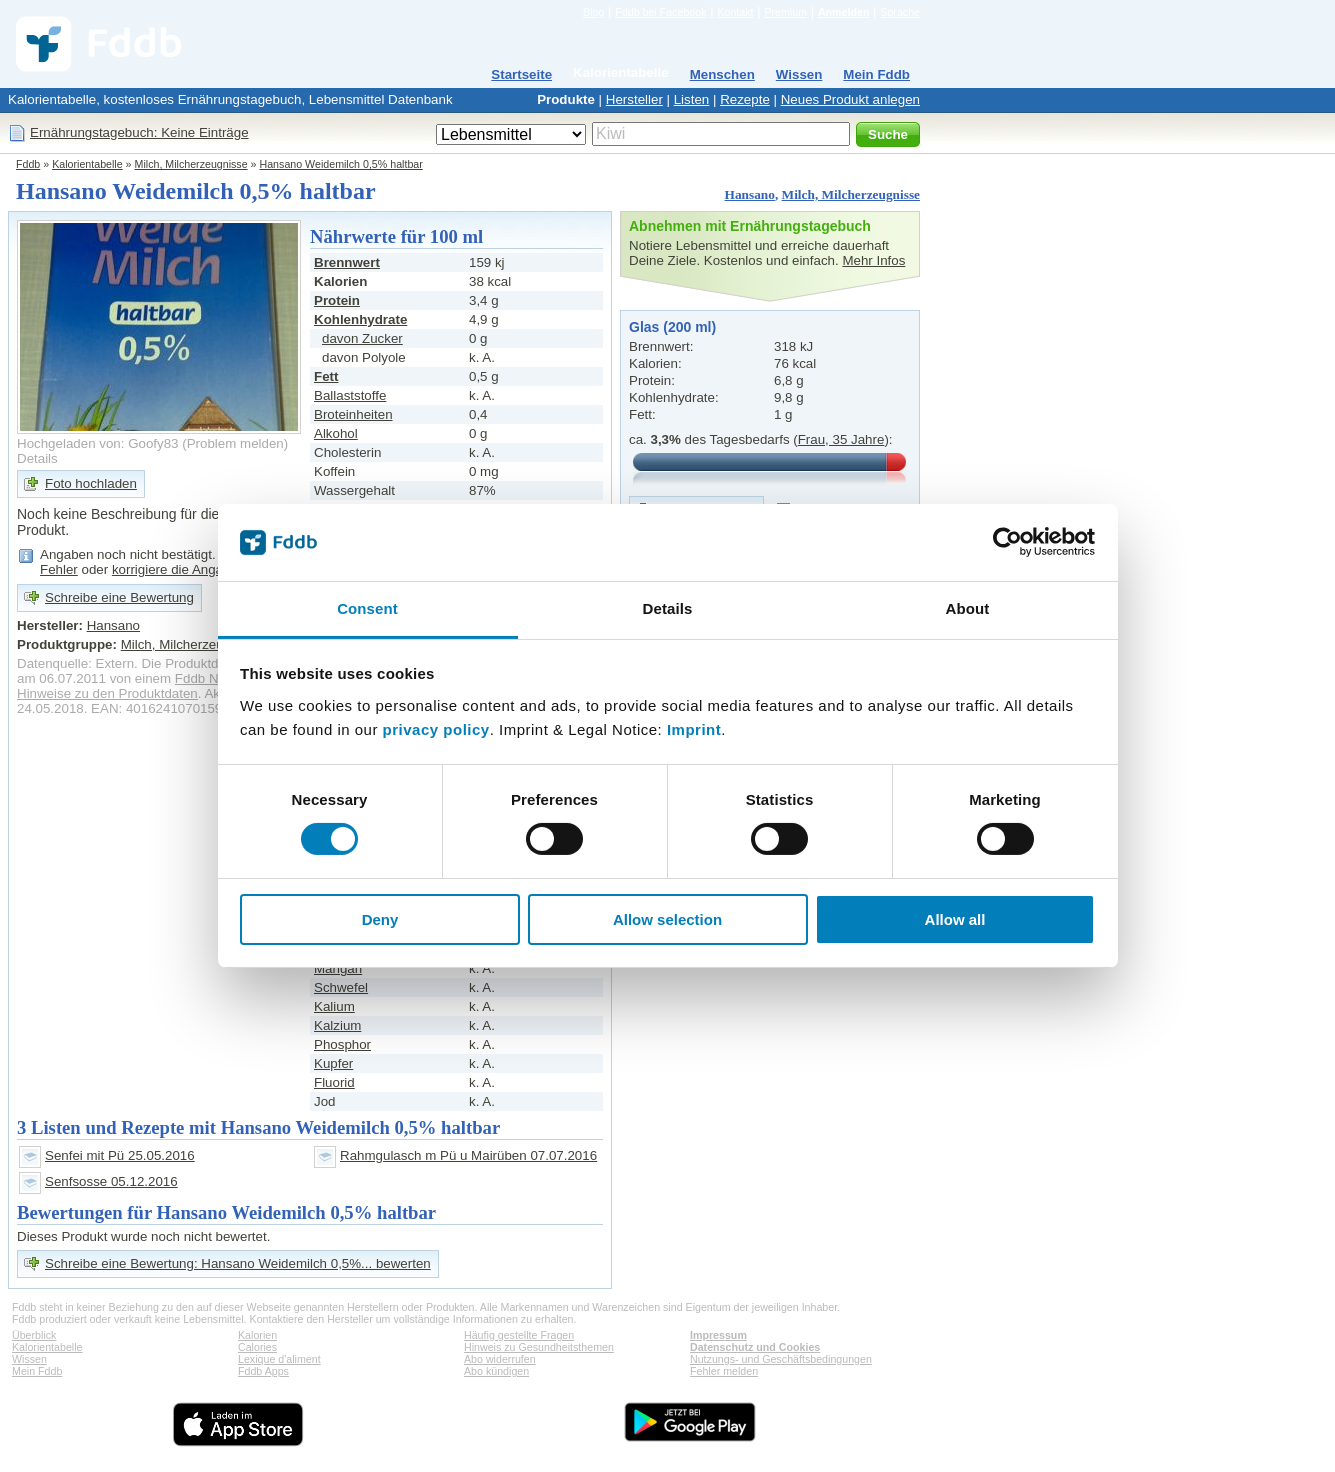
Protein (337, 300)
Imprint (694, 729)
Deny (380, 919)
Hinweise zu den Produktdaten (107, 693)
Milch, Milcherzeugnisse (191, 164)
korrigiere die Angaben (178, 569)
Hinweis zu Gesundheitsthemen (539, 1347)
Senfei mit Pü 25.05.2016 (120, 1155)
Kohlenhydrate (360, 319)
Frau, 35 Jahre (841, 439)
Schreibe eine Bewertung (119, 597)
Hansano (750, 194)
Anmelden (844, 12)
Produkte (566, 99)
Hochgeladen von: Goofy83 (98, 443)
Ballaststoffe (350, 395)
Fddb (28, 164)
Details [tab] (668, 608)
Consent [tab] (367, 608)
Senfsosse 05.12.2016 (111, 1181)
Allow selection (667, 919)
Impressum (718, 1335)
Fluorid (334, 1082)
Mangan (338, 968)
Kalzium (337, 1025)
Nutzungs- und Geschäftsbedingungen (781, 1359)
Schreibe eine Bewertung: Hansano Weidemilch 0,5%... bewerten (238, 1263)
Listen (692, 99)
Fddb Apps (263, 1371)
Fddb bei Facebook (660, 12)
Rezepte (745, 99)
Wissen (799, 74)
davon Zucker (362, 338)
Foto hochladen (91, 483)
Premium (785, 12)
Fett (326, 376)
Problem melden (235, 443)
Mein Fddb (876, 74)
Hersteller (634, 99)
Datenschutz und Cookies (755, 1347)
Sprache (900, 12)
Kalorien (257, 1335)
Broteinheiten (353, 414)
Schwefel (341, 987)
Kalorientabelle (621, 72)
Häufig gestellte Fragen (519, 1335)
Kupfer (333, 1063)
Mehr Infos (873, 260)
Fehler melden (724, 1371)
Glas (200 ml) (672, 327)
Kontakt (735, 12)
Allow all (955, 919)
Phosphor (342, 1044)
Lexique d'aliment (279, 1359)
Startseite (521, 74)
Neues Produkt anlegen (850, 99)
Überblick (34, 1335)
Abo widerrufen (500, 1359)
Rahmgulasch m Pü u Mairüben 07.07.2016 (468, 1155)
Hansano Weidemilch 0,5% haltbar (341, 164)
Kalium (334, 1006)
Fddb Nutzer (211, 678)
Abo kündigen (496, 1371)
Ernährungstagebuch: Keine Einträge (139, 132)
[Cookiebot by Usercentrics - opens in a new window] (1007, 542)
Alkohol (336, 433)
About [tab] (968, 608)
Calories (257, 1347)
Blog (593, 12)
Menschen (722, 74)
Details (37, 458)
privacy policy (436, 729)
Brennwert (347, 262)
